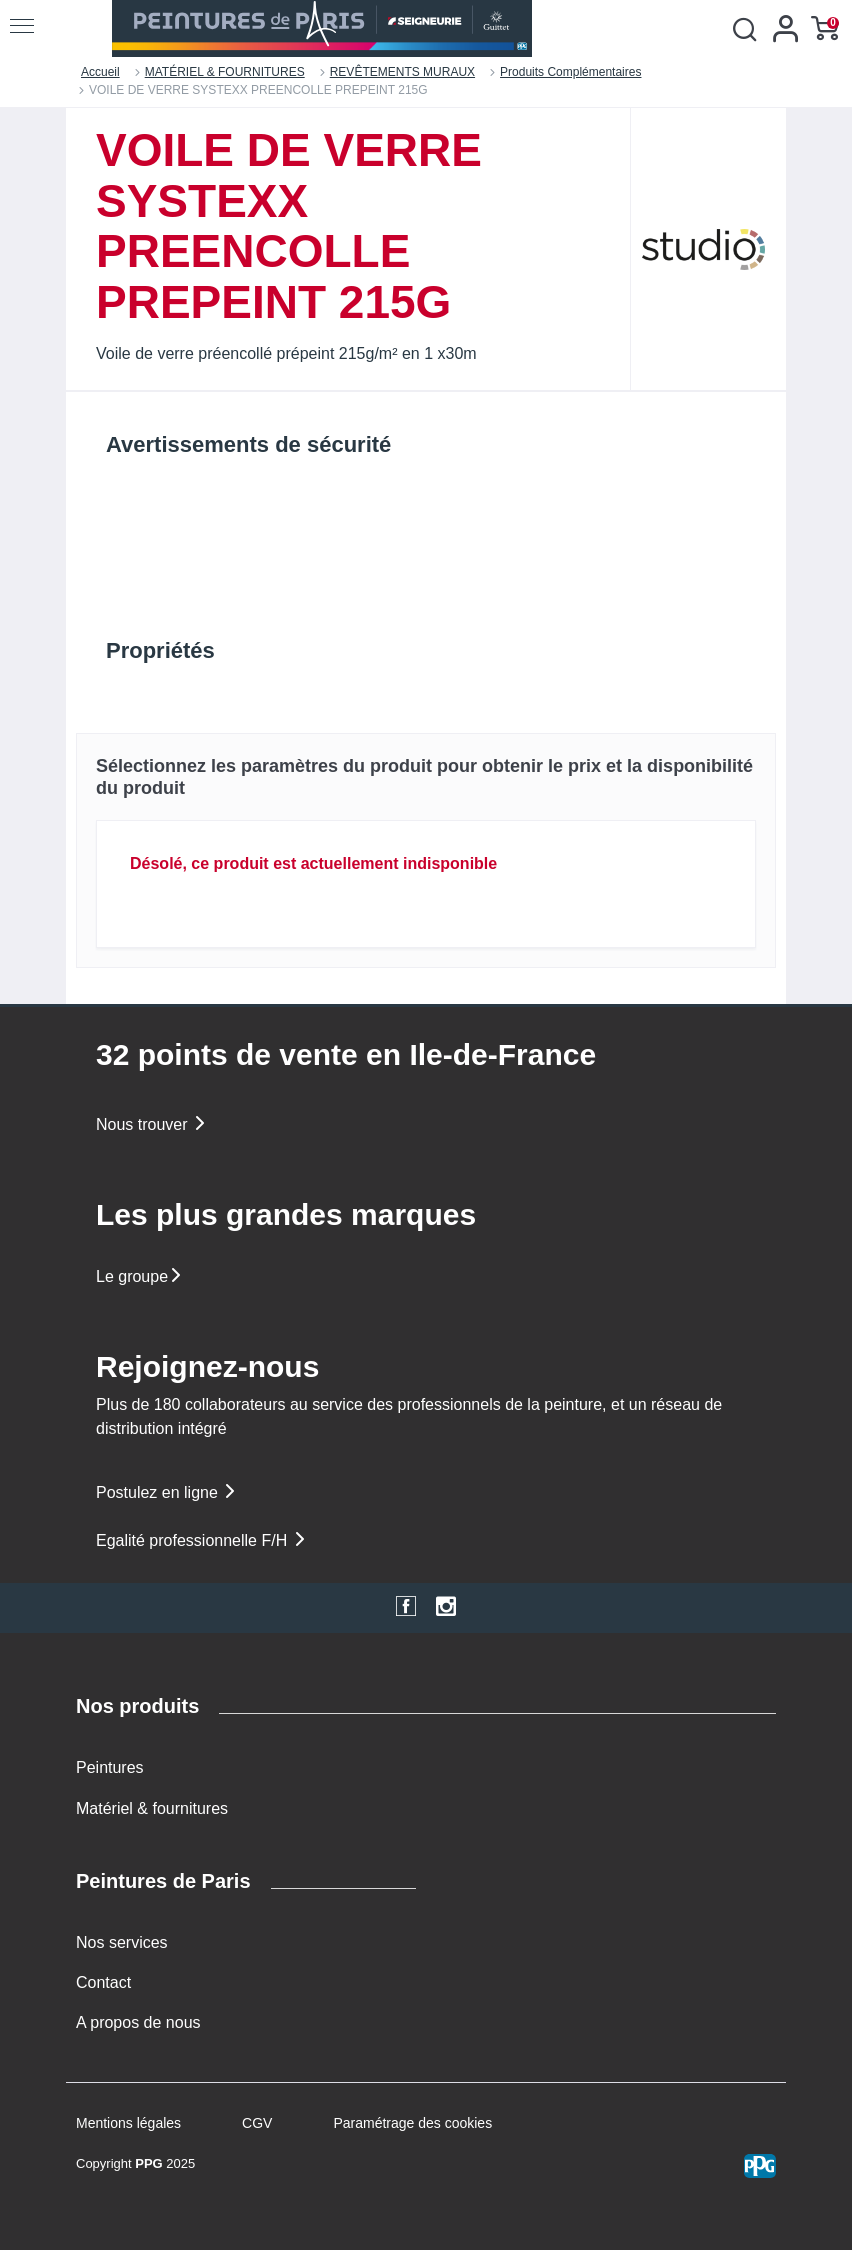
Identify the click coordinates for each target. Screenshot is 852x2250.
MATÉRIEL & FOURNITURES (225, 72)
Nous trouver (152, 1124)
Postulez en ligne (167, 1492)
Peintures (110, 1767)
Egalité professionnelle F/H (202, 1540)
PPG (148, 2163)
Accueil (100, 72)
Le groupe (140, 1276)
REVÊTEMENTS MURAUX (402, 72)
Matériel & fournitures (152, 1808)
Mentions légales (128, 2123)
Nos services (122, 1942)
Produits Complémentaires (570, 72)
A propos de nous (138, 2022)
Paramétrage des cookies (412, 2123)
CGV (257, 2123)
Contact (103, 1982)
